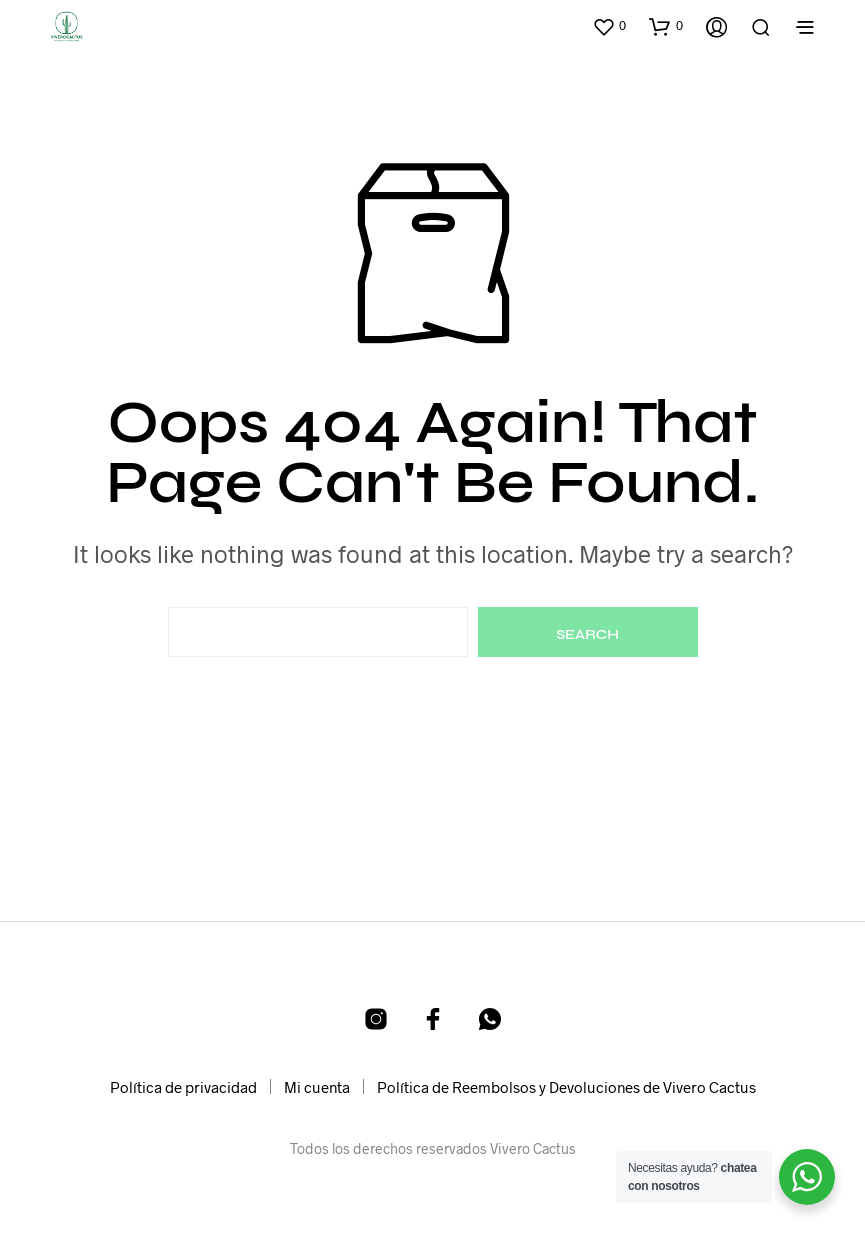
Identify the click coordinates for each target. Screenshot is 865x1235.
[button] (609, 26)
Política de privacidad (183, 1087)
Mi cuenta (317, 1087)
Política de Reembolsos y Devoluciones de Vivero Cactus (566, 1087)
